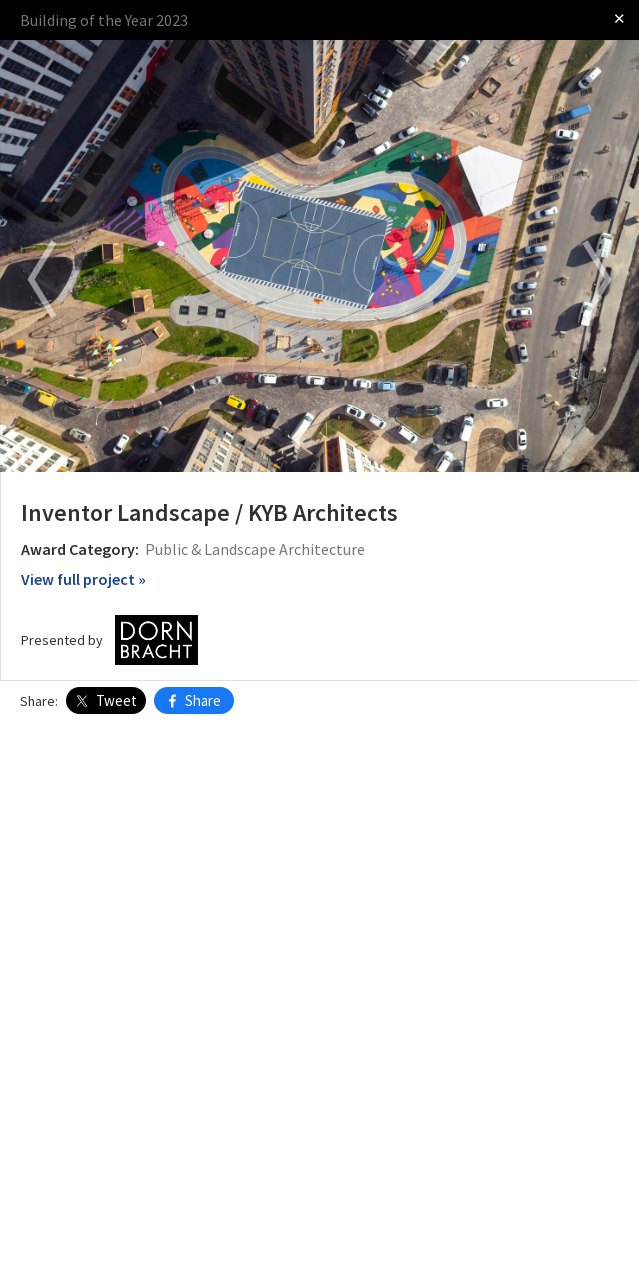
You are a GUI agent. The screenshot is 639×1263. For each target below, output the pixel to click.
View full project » (83, 579)
